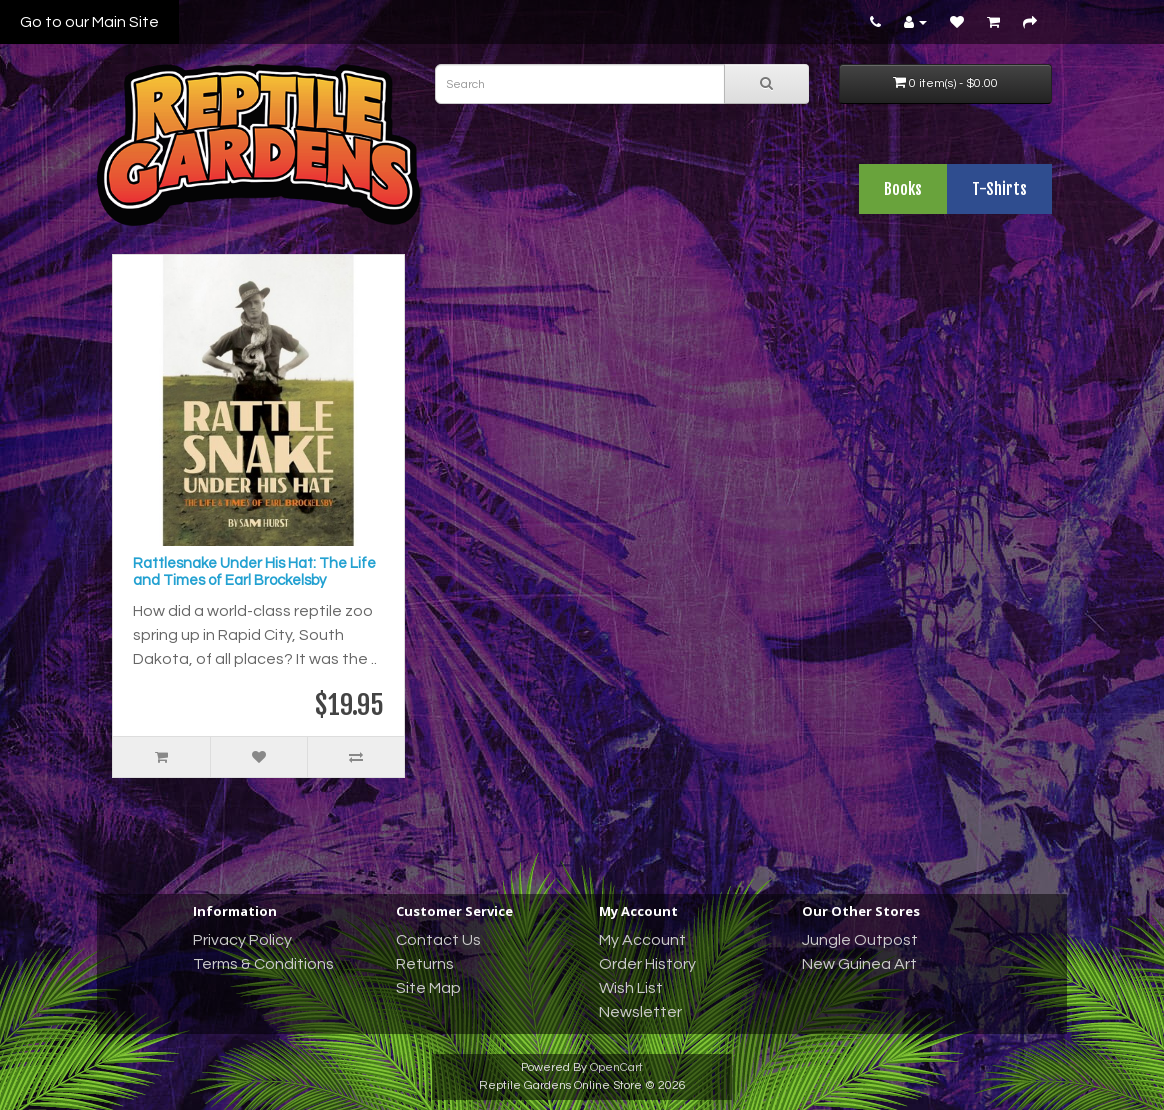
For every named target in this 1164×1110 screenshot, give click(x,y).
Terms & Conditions (263, 964)
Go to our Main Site (89, 22)
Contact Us (438, 940)
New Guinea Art (859, 964)
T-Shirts (999, 189)
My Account (642, 940)
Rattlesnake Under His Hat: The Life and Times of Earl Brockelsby (254, 572)
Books (903, 189)
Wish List (631, 988)
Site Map (428, 988)
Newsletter (640, 1012)
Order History (647, 964)
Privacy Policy (242, 940)
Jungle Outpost (860, 940)
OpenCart (616, 1067)
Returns (425, 964)
